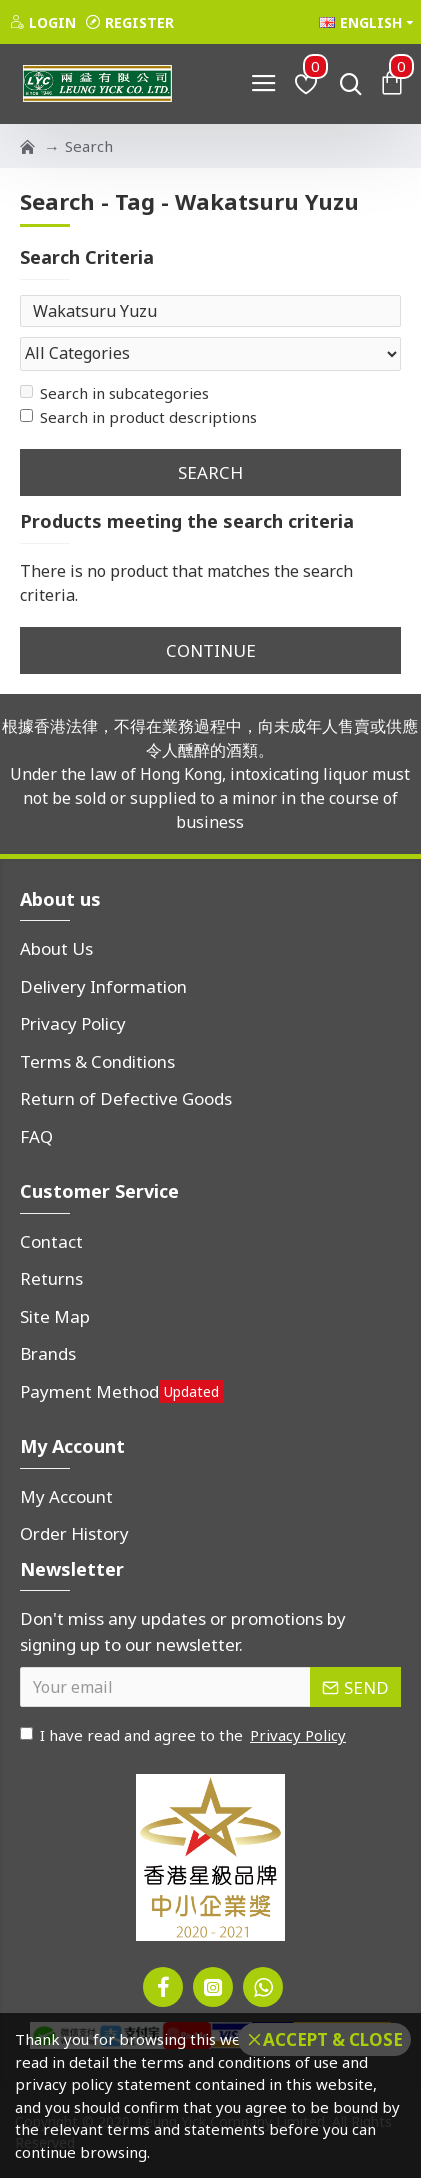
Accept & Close (333, 2039)
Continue (211, 650)
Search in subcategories (114, 393)
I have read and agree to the (184, 1735)
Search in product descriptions (138, 417)
